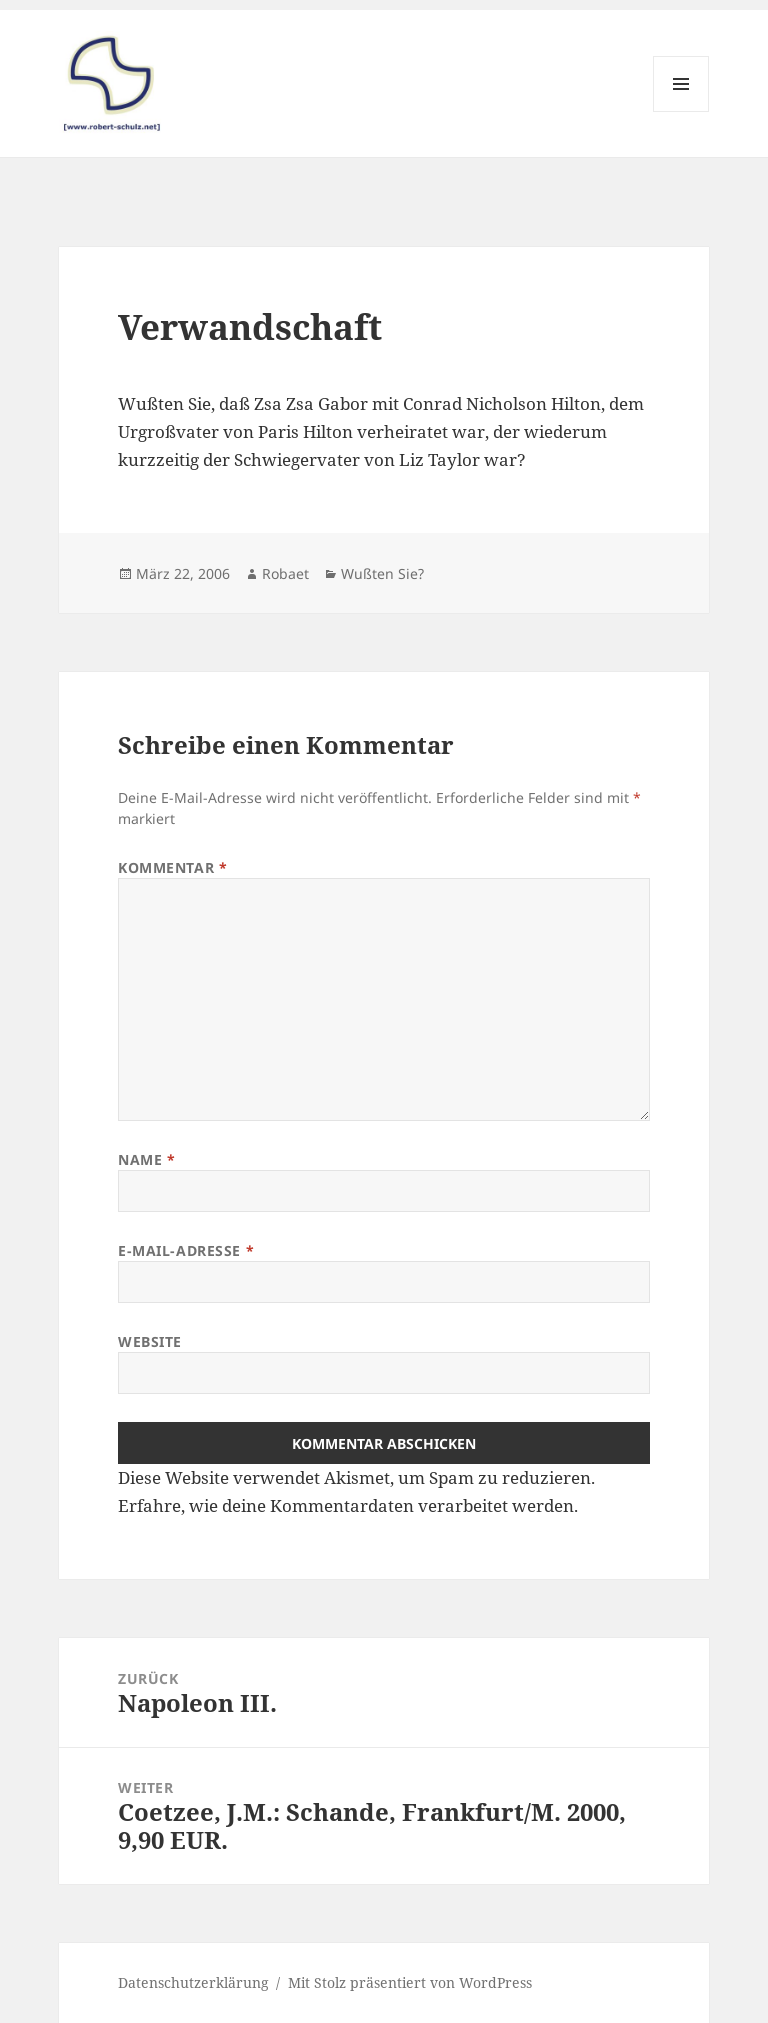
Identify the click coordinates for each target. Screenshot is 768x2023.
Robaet (285, 573)
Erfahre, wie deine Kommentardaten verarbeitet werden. (348, 1505)
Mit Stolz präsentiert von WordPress (410, 1982)
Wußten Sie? (382, 573)
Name (146, 1159)
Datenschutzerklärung (193, 1982)
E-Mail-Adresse (186, 1250)
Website (150, 1341)
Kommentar (172, 867)
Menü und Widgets (681, 111)
